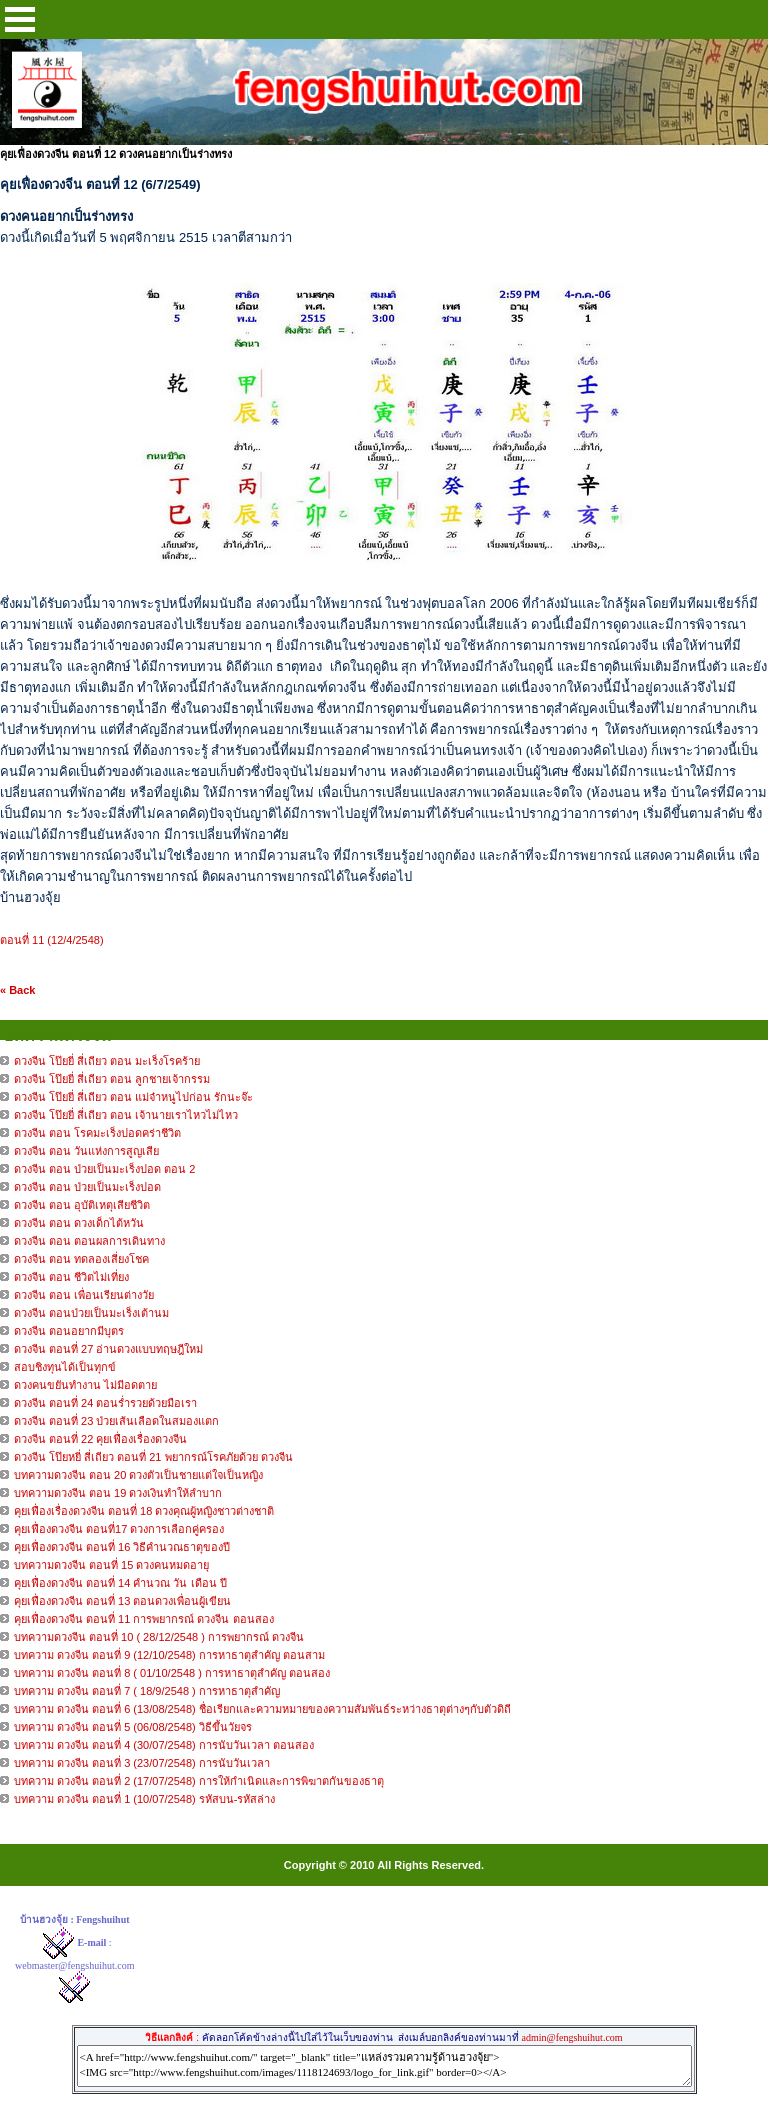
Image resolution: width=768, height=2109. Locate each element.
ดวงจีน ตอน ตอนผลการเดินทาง (89, 1241)
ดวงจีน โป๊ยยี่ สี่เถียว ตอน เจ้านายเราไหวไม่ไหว (126, 1115)
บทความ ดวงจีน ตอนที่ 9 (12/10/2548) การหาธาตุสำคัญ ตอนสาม (169, 1655)
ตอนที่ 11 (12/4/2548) (52, 940)
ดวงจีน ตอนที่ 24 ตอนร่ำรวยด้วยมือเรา (105, 1403)
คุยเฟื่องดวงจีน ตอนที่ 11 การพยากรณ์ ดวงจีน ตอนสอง (144, 1619)
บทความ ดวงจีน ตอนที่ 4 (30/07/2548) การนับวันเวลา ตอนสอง (164, 1745)
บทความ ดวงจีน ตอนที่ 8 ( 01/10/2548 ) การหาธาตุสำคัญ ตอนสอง (172, 1673)
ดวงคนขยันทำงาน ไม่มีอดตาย (85, 1385)
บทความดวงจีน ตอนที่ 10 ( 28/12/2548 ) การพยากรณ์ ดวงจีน (159, 1637)
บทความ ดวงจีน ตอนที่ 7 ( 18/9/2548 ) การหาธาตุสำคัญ (147, 1691)
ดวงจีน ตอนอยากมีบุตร (69, 1331)
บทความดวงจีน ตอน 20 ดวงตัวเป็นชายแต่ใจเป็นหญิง (138, 1475)
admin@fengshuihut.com (571, 2037)
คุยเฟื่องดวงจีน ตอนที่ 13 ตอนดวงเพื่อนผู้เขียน (122, 1601)
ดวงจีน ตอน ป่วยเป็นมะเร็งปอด (87, 1187)
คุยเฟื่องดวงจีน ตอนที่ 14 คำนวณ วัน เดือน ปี (120, 1583)
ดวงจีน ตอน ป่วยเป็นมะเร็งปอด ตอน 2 (104, 1169)
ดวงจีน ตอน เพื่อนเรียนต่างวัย (84, 1295)
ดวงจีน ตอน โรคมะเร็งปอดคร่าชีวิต (97, 1133)
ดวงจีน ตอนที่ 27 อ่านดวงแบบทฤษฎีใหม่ (108, 1349)
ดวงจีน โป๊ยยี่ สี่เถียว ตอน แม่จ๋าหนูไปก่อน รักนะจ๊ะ (133, 1097)
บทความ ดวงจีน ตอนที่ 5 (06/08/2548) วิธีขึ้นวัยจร (133, 1727)
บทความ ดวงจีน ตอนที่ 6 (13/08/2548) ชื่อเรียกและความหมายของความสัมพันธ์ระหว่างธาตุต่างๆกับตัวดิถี (262, 1709)
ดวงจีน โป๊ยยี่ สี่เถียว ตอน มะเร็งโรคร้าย (107, 1061)
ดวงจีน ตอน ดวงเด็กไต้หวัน (79, 1223)
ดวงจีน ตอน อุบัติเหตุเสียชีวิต (82, 1205)
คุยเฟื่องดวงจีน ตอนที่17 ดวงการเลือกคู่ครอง (119, 1529)
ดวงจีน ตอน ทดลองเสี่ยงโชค (81, 1259)
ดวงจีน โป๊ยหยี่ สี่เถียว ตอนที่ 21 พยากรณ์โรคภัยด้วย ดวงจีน (153, 1457)
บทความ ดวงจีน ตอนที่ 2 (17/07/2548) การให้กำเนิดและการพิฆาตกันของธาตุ (199, 1781)
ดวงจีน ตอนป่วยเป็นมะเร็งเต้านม (91, 1313)
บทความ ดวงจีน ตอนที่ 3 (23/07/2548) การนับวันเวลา (142, 1763)
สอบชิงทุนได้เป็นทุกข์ (65, 1367)
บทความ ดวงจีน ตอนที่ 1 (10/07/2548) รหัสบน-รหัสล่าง (144, 1799)
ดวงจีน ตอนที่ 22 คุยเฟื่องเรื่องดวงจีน (100, 1439)
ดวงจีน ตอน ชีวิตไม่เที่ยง (71, 1277)
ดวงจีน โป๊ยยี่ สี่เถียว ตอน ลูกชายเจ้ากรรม (112, 1079)
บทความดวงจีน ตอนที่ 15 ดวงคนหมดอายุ (111, 1565)
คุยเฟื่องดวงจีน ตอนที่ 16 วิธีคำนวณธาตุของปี (122, 1547)
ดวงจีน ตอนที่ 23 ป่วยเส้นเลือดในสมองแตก (116, 1421)
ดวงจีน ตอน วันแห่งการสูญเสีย (86, 1151)
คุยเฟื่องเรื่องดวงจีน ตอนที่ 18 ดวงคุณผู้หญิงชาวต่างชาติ (144, 1511)
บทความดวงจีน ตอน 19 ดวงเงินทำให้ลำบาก (118, 1493)
